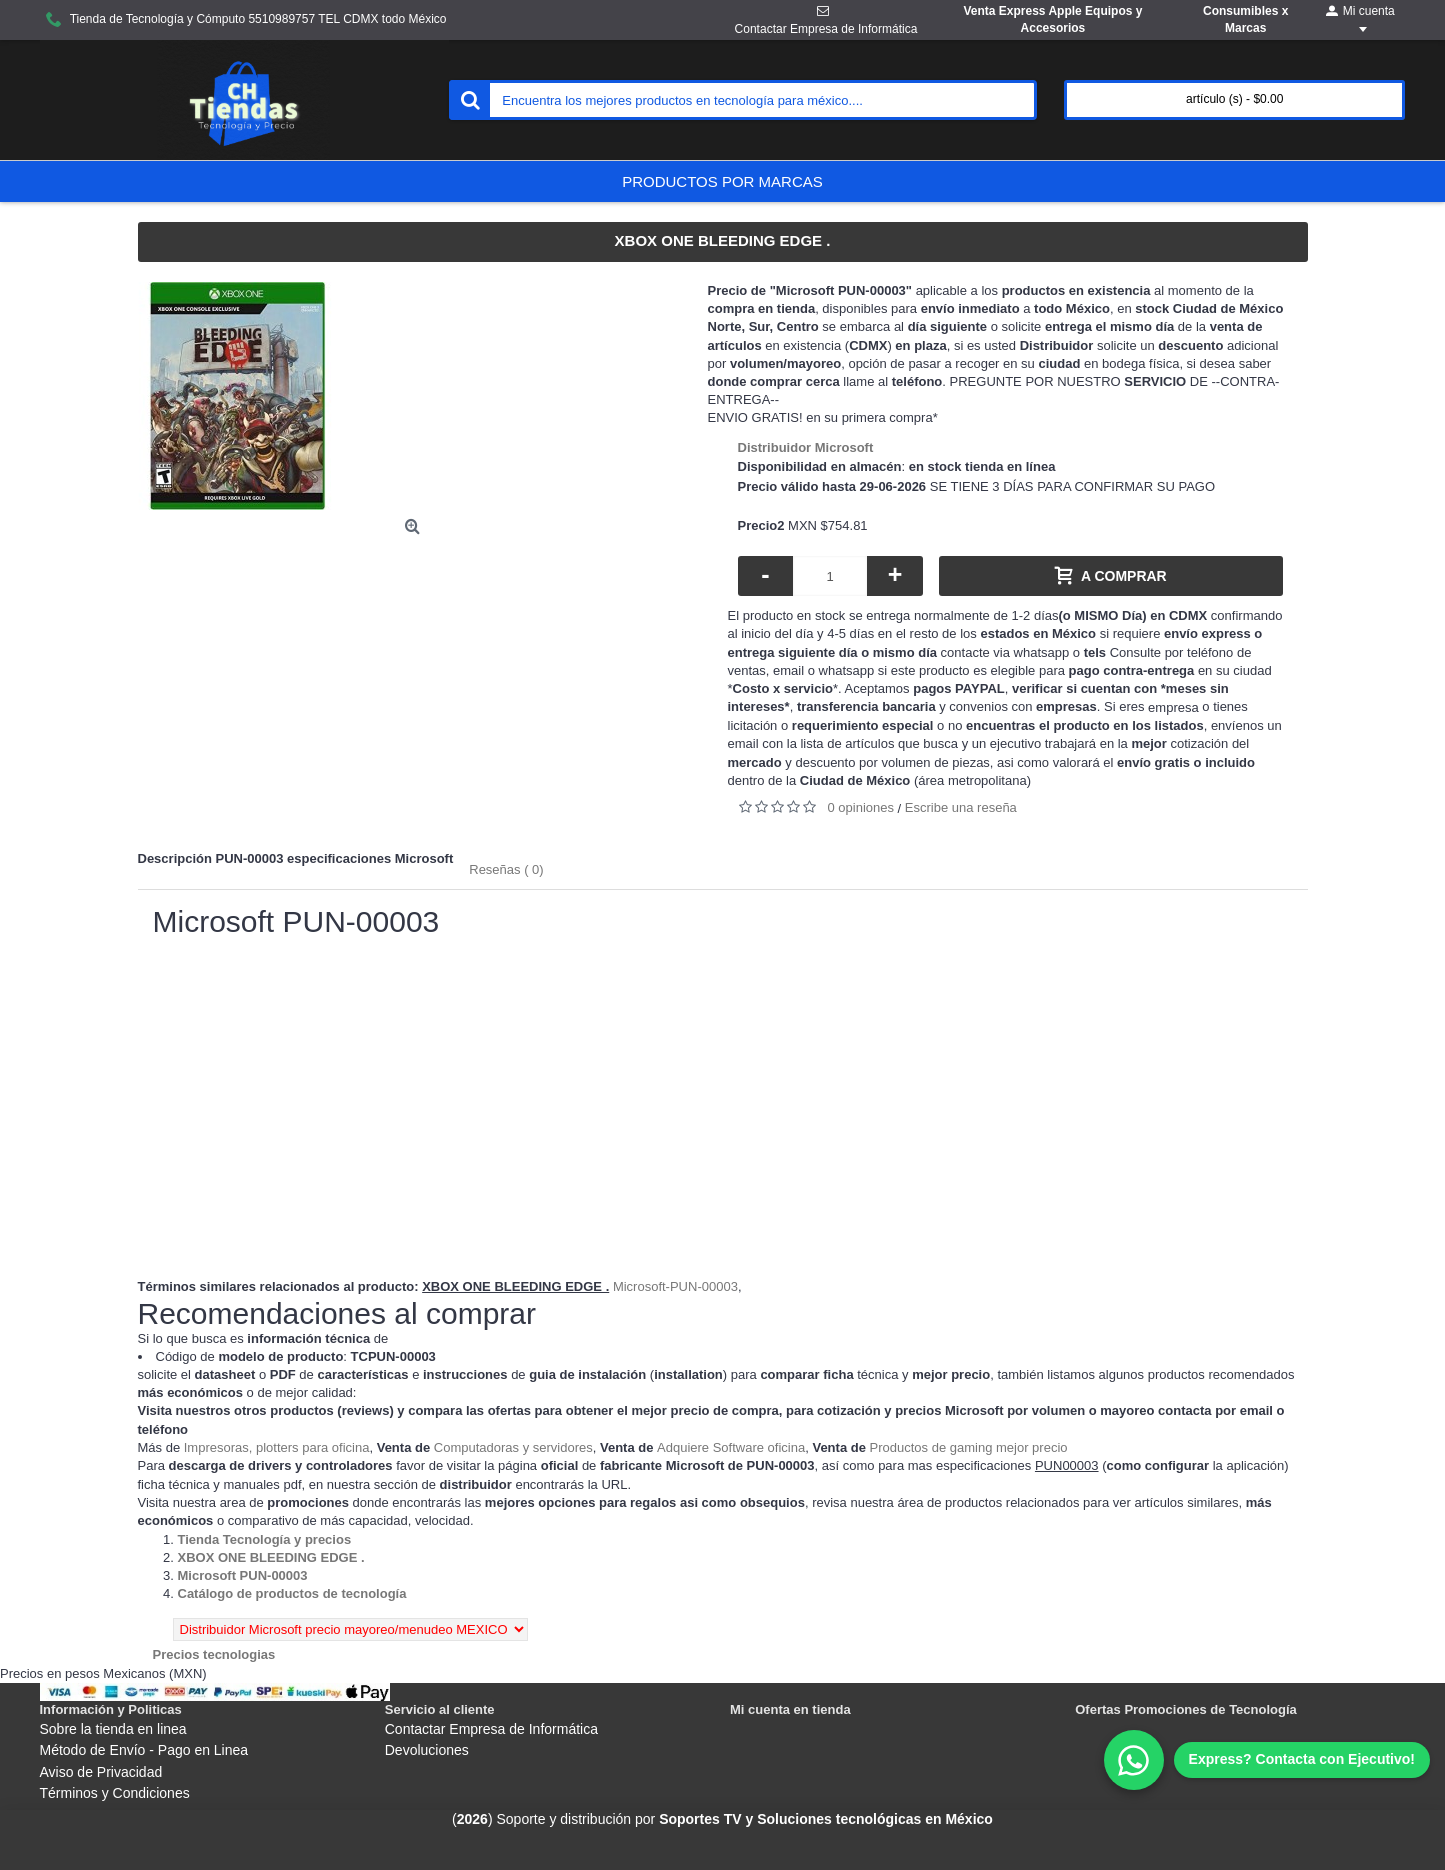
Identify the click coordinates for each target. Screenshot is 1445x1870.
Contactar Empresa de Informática (491, 1729)
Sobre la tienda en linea (113, 1729)
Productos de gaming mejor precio (969, 1447)
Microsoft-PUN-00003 (675, 1286)
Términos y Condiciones (115, 1793)
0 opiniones (861, 807)
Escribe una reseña (961, 807)
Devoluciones (427, 1750)
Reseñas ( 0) (506, 869)
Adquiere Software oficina (731, 1447)
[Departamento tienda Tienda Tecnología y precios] (265, 1539)
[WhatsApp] (1267, 1760)
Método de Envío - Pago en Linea (144, 1750)
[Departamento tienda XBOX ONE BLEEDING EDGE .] (271, 1557)
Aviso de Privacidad (101, 1772)
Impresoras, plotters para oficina (277, 1447)
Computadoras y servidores (513, 1447)
